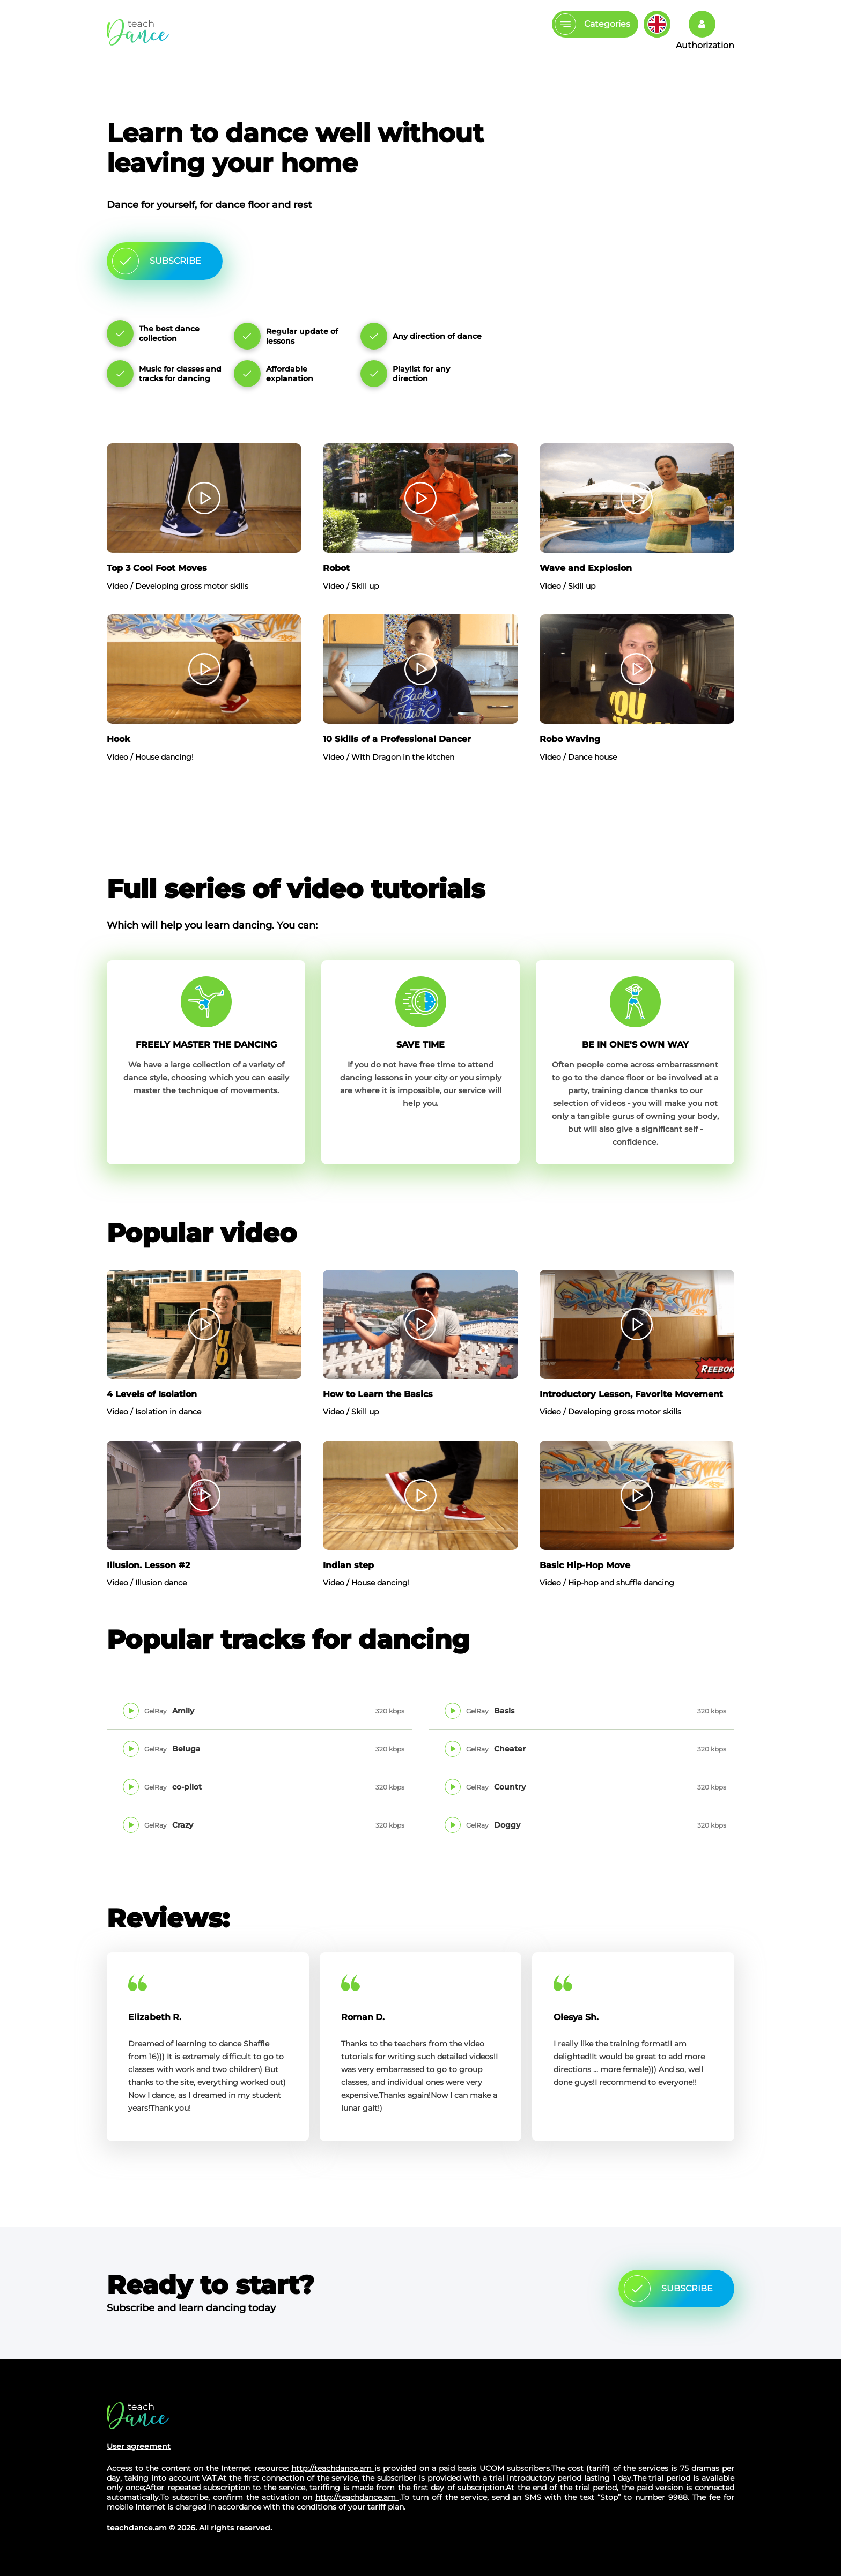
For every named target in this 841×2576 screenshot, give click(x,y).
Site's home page (138, 2415)
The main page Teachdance (138, 32)
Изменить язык (657, 24)
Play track (131, 1710)
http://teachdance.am (332, 2468)
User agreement (139, 2446)
